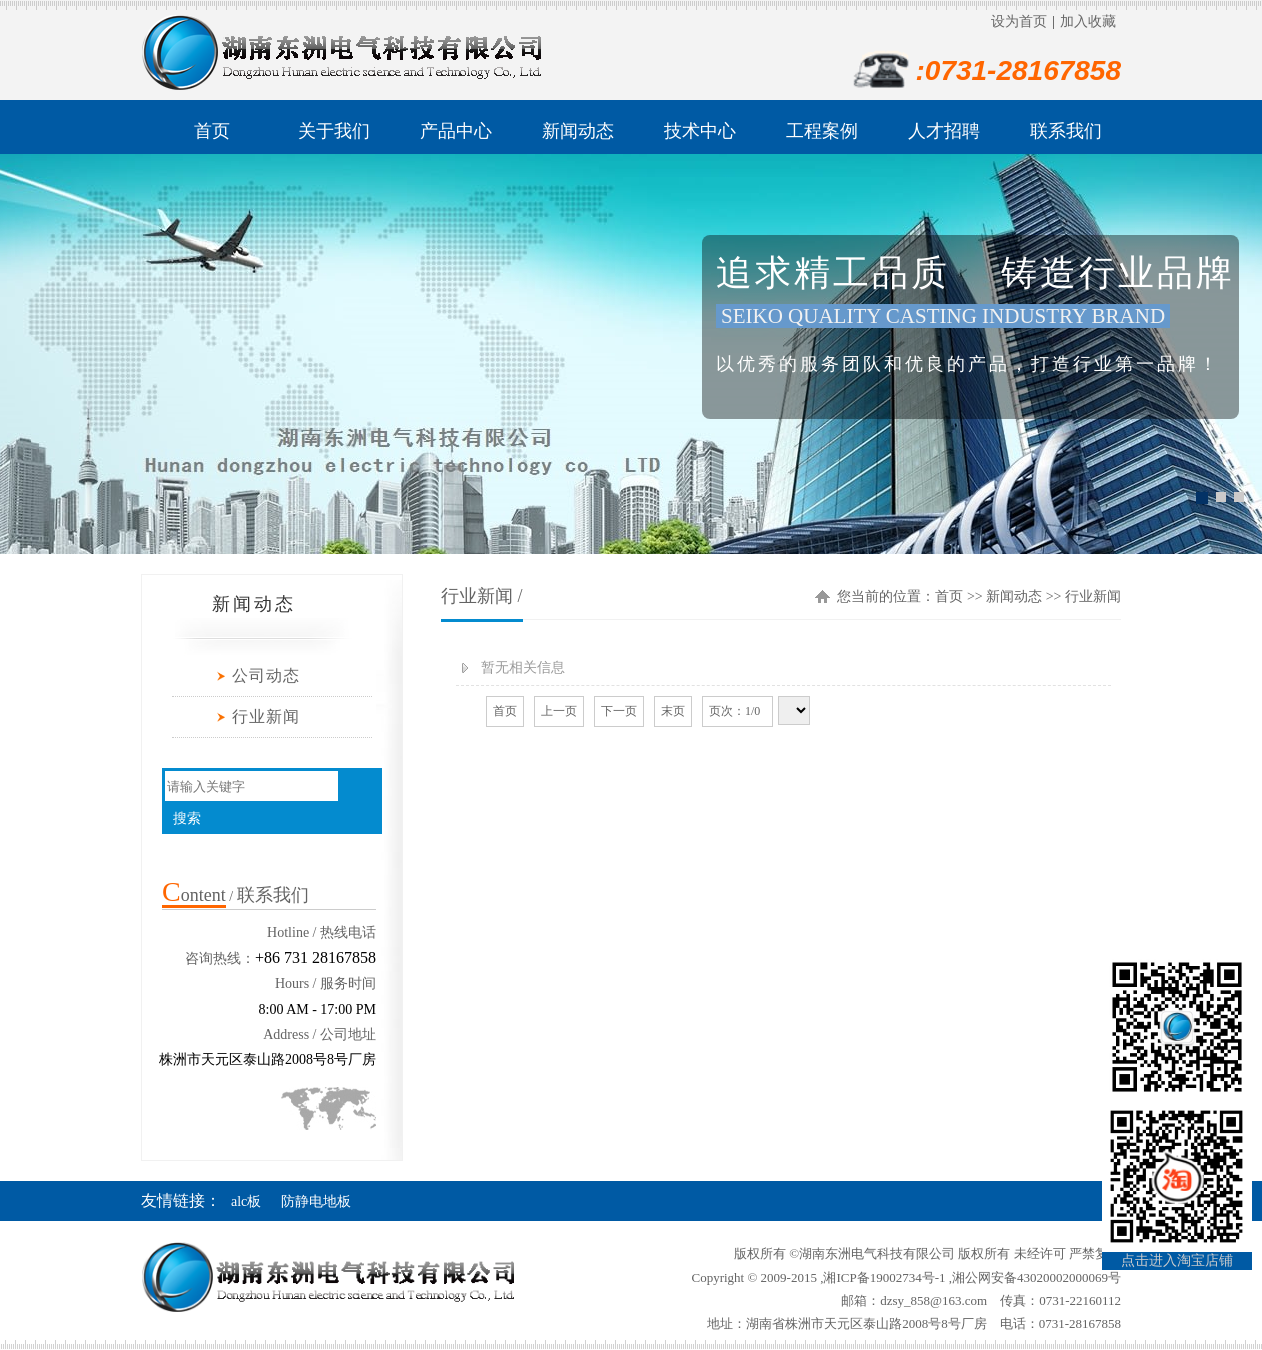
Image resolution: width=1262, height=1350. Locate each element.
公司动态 (266, 675)
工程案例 (822, 131)
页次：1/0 (737, 711)
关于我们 (334, 131)
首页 (212, 131)
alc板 (246, 1201)
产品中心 (456, 131)
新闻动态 (578, 131)
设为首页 (1019, 21)
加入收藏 (1088, 21)
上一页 (559, 711)
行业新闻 (266, 716)
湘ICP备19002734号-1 (884, 1277)
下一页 (619, 711)
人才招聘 (944, 131)
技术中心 (700, 131)
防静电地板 (316, 1201)
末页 (673, 711)
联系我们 (1066, 131)
